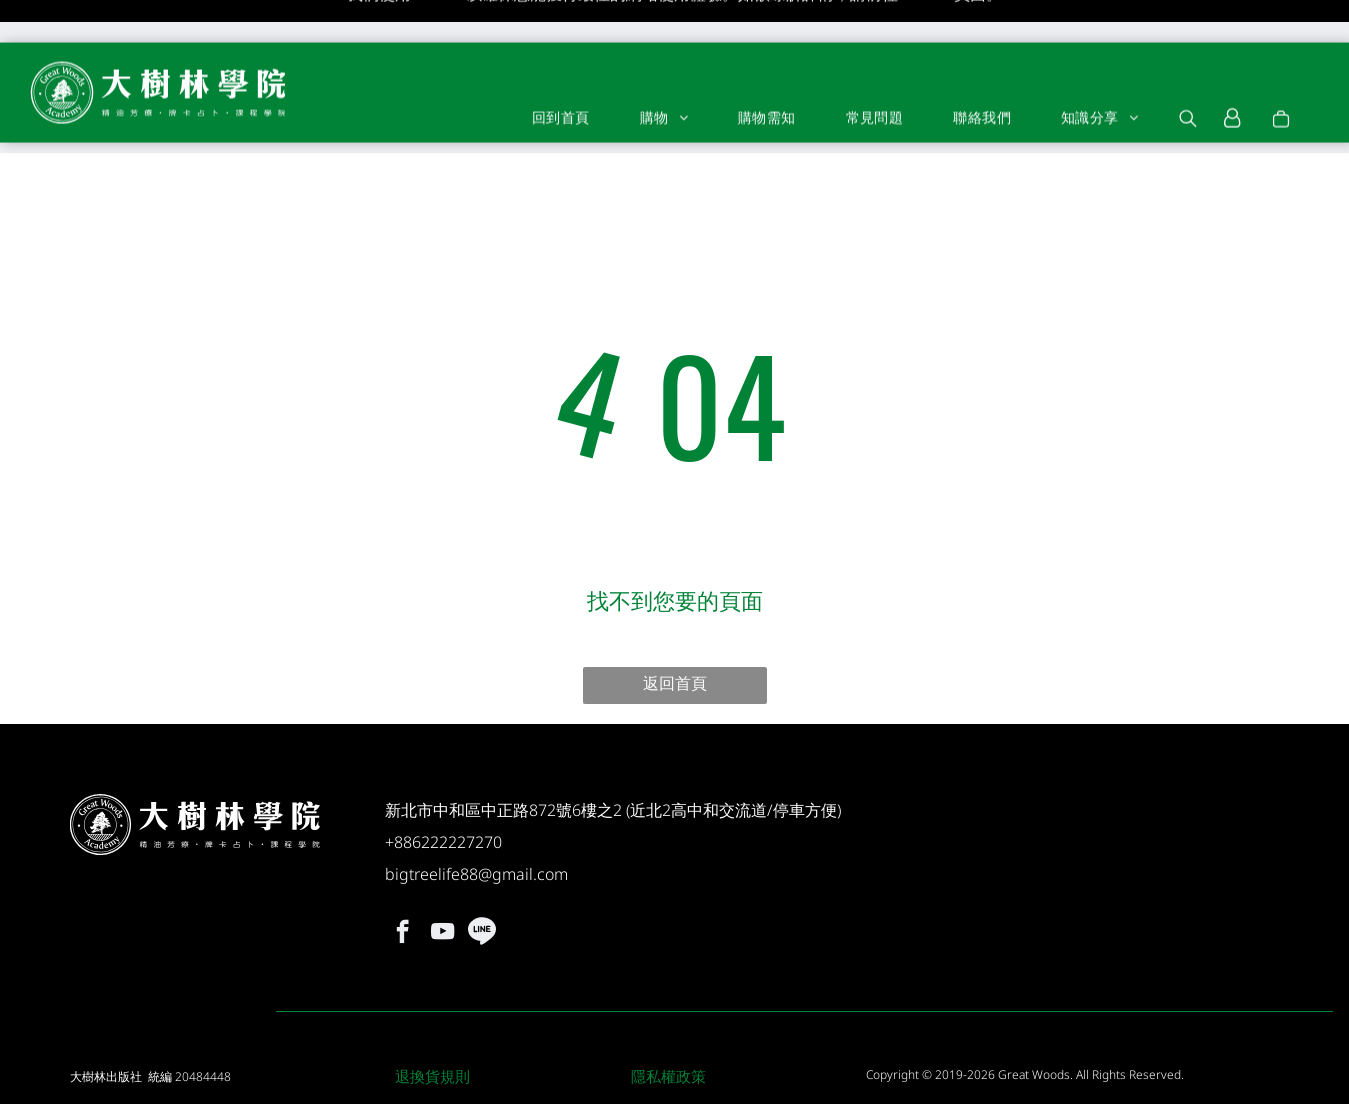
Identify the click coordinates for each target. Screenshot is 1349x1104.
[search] (1188, 78)
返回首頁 (675, 630)
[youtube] (442, 881)
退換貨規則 (432, 1023)
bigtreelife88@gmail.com (476, 821)
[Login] (1232, 76)
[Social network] (482, 881)
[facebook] (402, 881)
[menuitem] (561, 75)
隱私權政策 (668, 1023)
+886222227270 (443, 789)
